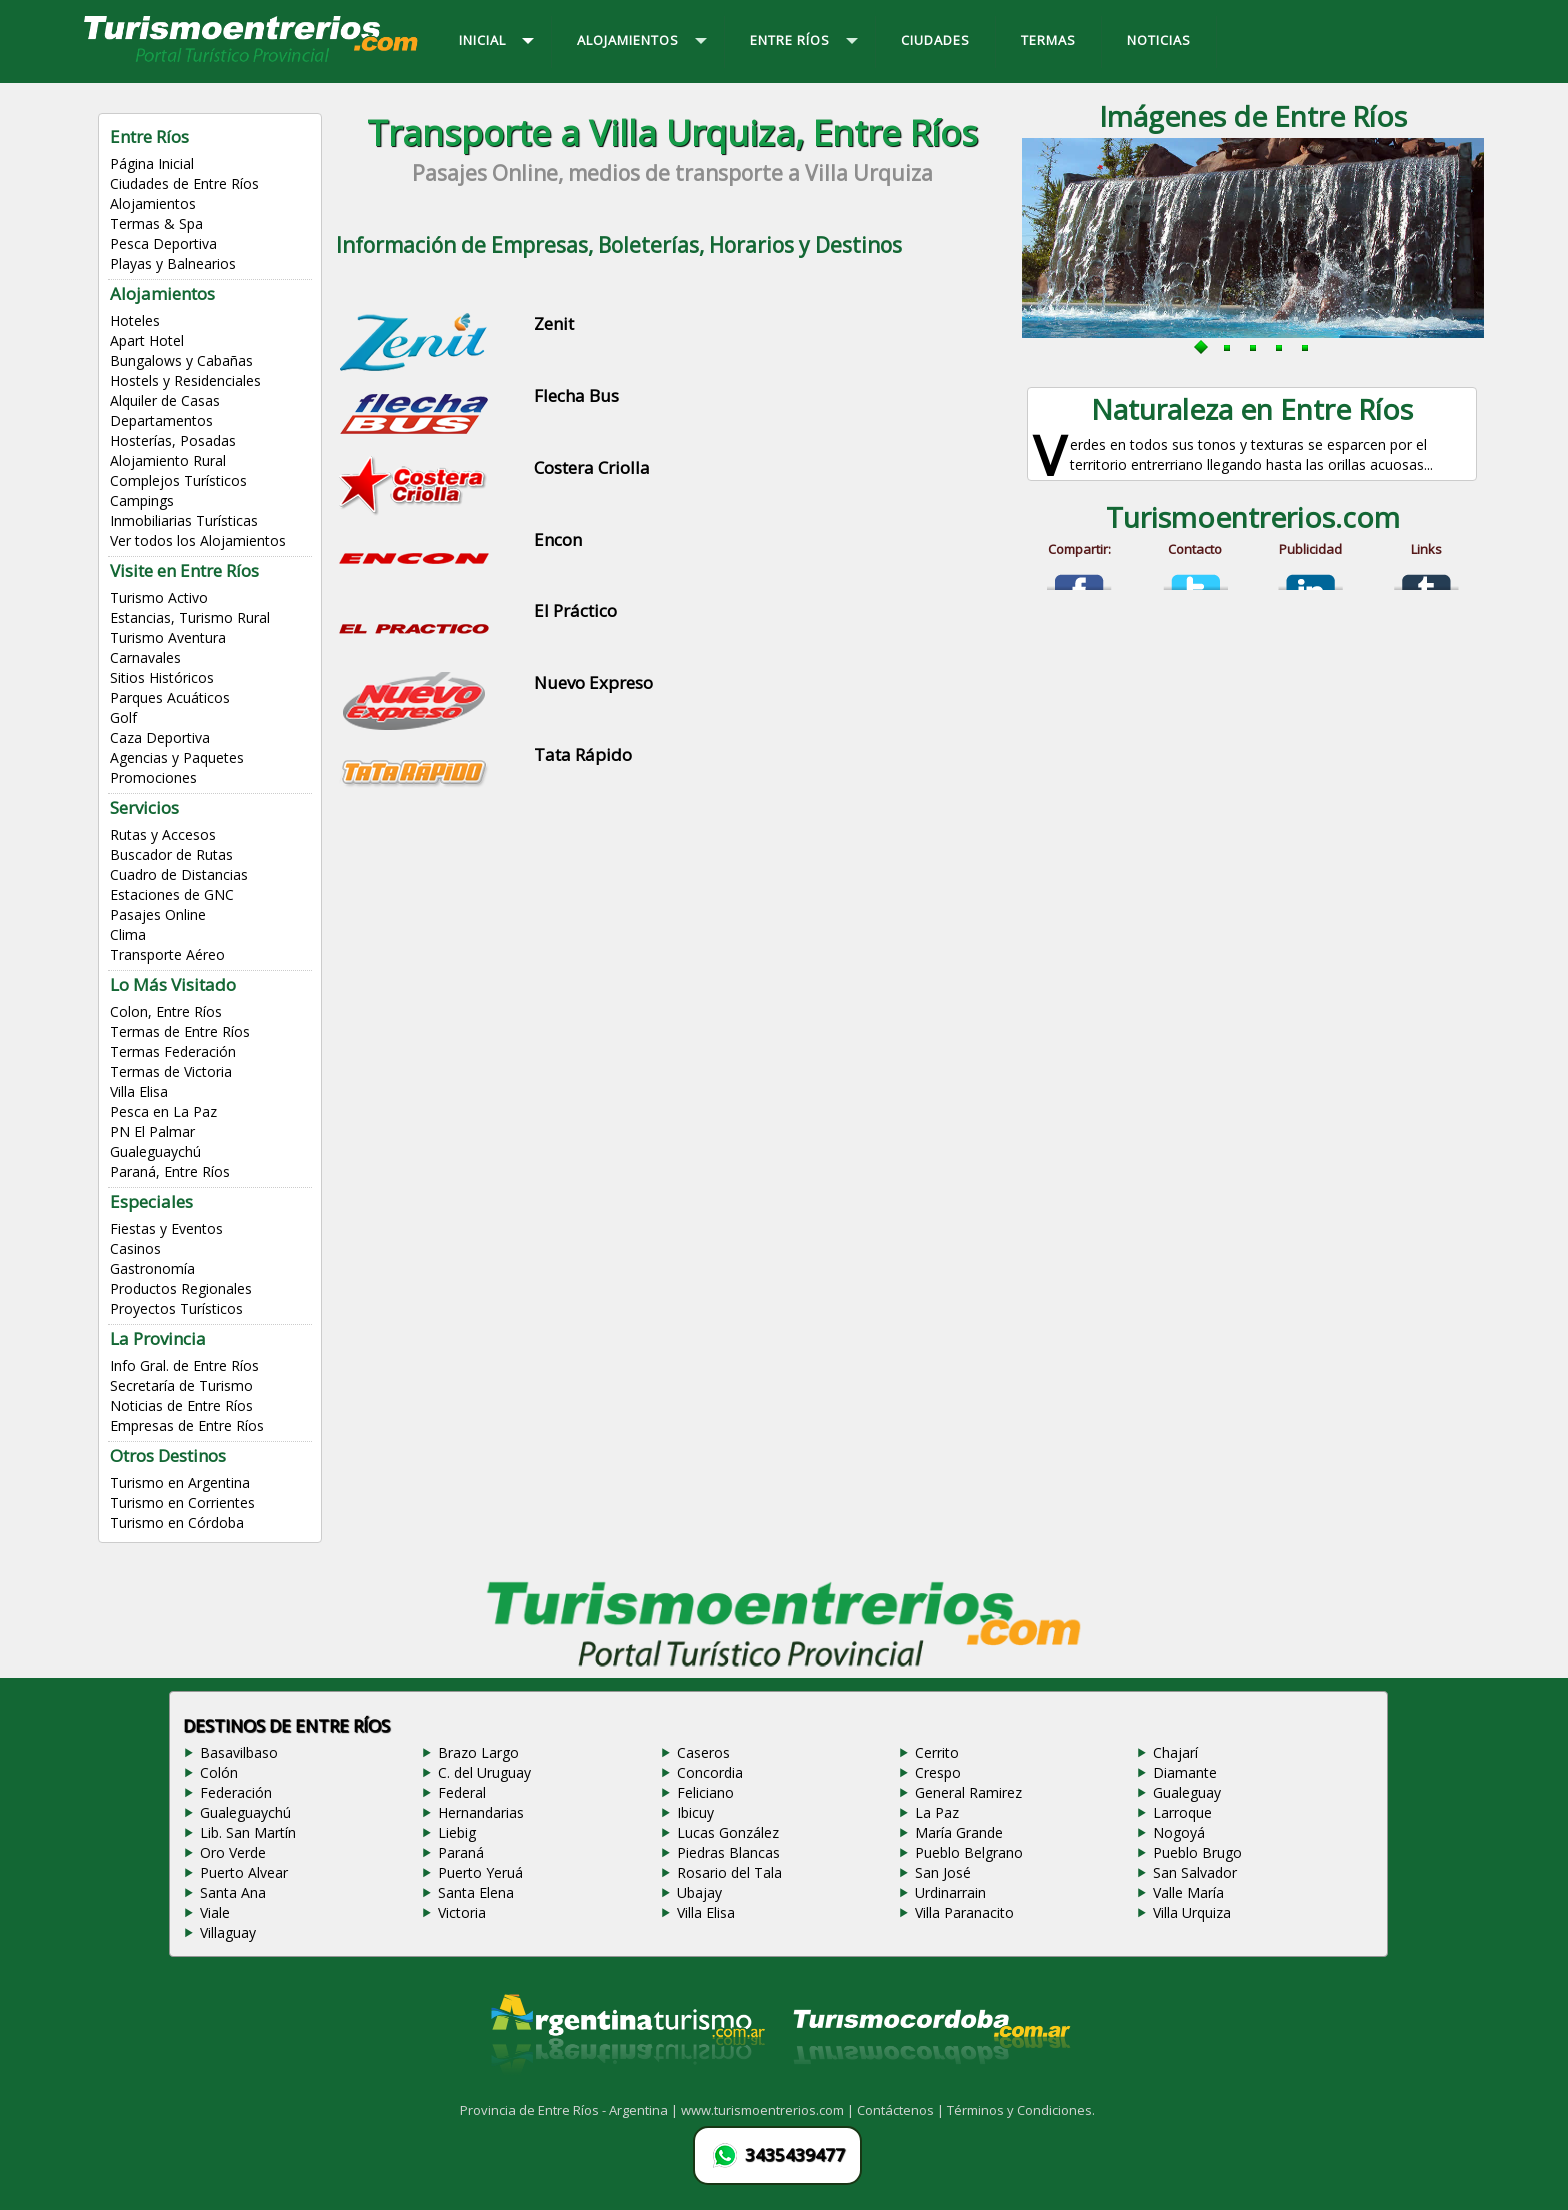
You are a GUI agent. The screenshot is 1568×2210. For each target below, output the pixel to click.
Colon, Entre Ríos (166, 1011)
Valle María (1188, 1892)
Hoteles (135, 320)
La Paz (937, 1812)
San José (943, 1872)
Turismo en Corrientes (182, 1502)
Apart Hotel (147, 340)
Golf (123, 717)
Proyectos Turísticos (176, 1308)
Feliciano (705, 1792)
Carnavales (145, 657)
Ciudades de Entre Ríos (184, 183)
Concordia (710, 1772)
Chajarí (1175, 1752)
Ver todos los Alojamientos (198, 540)
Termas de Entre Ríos (180, 1031)
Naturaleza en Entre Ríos (1252, 409)
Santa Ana (233, 1892)
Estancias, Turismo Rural (190, 617)
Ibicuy (695, 1812)
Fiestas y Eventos (166, 1228)
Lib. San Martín (248, 1832)
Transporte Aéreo (167, 954)
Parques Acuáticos (170, 697)
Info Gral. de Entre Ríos (184, 1365)
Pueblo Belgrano (969, 1852)
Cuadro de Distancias (179, 874)
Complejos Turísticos (178, 480)
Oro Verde (233, 1852)
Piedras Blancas (728, 1852)
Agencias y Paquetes (177, 757)
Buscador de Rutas (171, 854)
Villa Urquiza (1192, 1912)
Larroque (1182, 1812)
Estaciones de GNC (172, 894)
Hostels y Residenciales (185, 380)
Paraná (461, 1852)
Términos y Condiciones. (1021, 2110)
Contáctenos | (902, 2110)
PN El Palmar (152, 1131)
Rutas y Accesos (163, 834)
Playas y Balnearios (173, 263)
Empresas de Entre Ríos (187, 1425)
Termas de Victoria (171, 1071)
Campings (142, 500)
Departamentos (161, 420)
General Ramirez (968, 1792)
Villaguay (228, 1932)
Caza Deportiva (160, 737)
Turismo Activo (159, 597)
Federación (236, 1792)
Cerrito (937, 1752)
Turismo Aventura (168, 637)
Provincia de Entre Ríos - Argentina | (570, 2110)
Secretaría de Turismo (181, 1385)
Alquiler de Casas (165, 400)
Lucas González (728, 1832)
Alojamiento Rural (168, 460)
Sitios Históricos (162, 677)
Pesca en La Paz (163, 1111)
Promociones (153, 777)
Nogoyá (1179, 1832)
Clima (128, 934)
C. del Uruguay (484, 1772)
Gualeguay (1187, 1792)
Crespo (938, 1772)
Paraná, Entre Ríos (170, 1171)
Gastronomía (152, 1268)
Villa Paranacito (964, 1912)
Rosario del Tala (729, 1872)
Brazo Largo (478, 1752)
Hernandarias (481, 1812)
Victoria (462, 1912)
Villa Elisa (139, 1091)
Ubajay (699, 1892)
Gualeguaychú (155, 1151)
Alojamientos (153, 203)
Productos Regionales (181, 1288)
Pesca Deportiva (163, 243)
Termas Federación (173, 1051)
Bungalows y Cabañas (181, 360)
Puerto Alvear (244, 1872)
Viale (215, 1912)
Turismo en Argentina (180, 1482)
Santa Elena (476, 1892)
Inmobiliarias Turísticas (184, 520)
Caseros (703, 1752)
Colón (219, 1772)
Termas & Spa (156, 223)
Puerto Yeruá (480, 1872)
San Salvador (1195, 1872)
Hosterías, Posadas (173, 440)
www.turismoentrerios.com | (769, 2110)
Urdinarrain (950, 1892)
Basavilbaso (239, 1752)
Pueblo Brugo (1197, 1852)
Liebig (457, 1832)
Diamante (1185, 1772)
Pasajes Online (158, 914)
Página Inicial (152, 163)
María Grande (959, 1832)
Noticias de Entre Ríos (181, 1405)
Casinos (135, 1248)
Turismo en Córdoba (177, 1522)
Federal (462, 1792)
